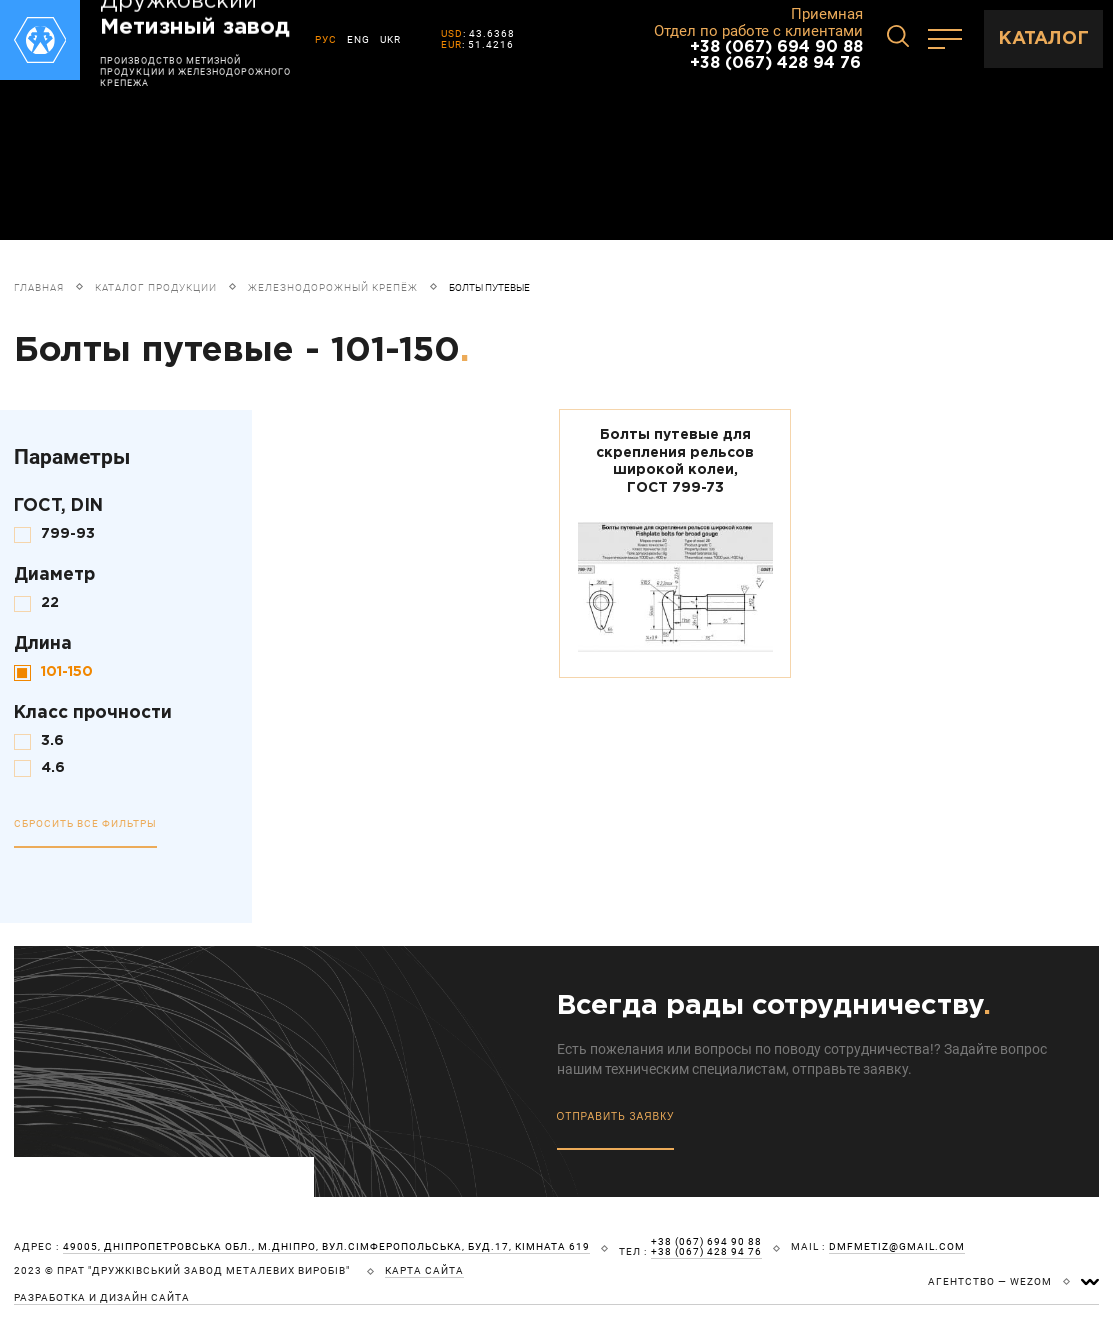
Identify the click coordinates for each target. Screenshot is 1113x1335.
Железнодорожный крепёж (333, 287)
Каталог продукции (156, 287)
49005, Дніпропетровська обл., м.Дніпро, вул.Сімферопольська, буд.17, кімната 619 (326, 1247)
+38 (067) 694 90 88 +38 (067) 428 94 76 (776, 55)
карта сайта (424, 1271)
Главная (39, 287)
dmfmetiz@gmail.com (897, 1247)
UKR (390, 39)
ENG (358, 39)
